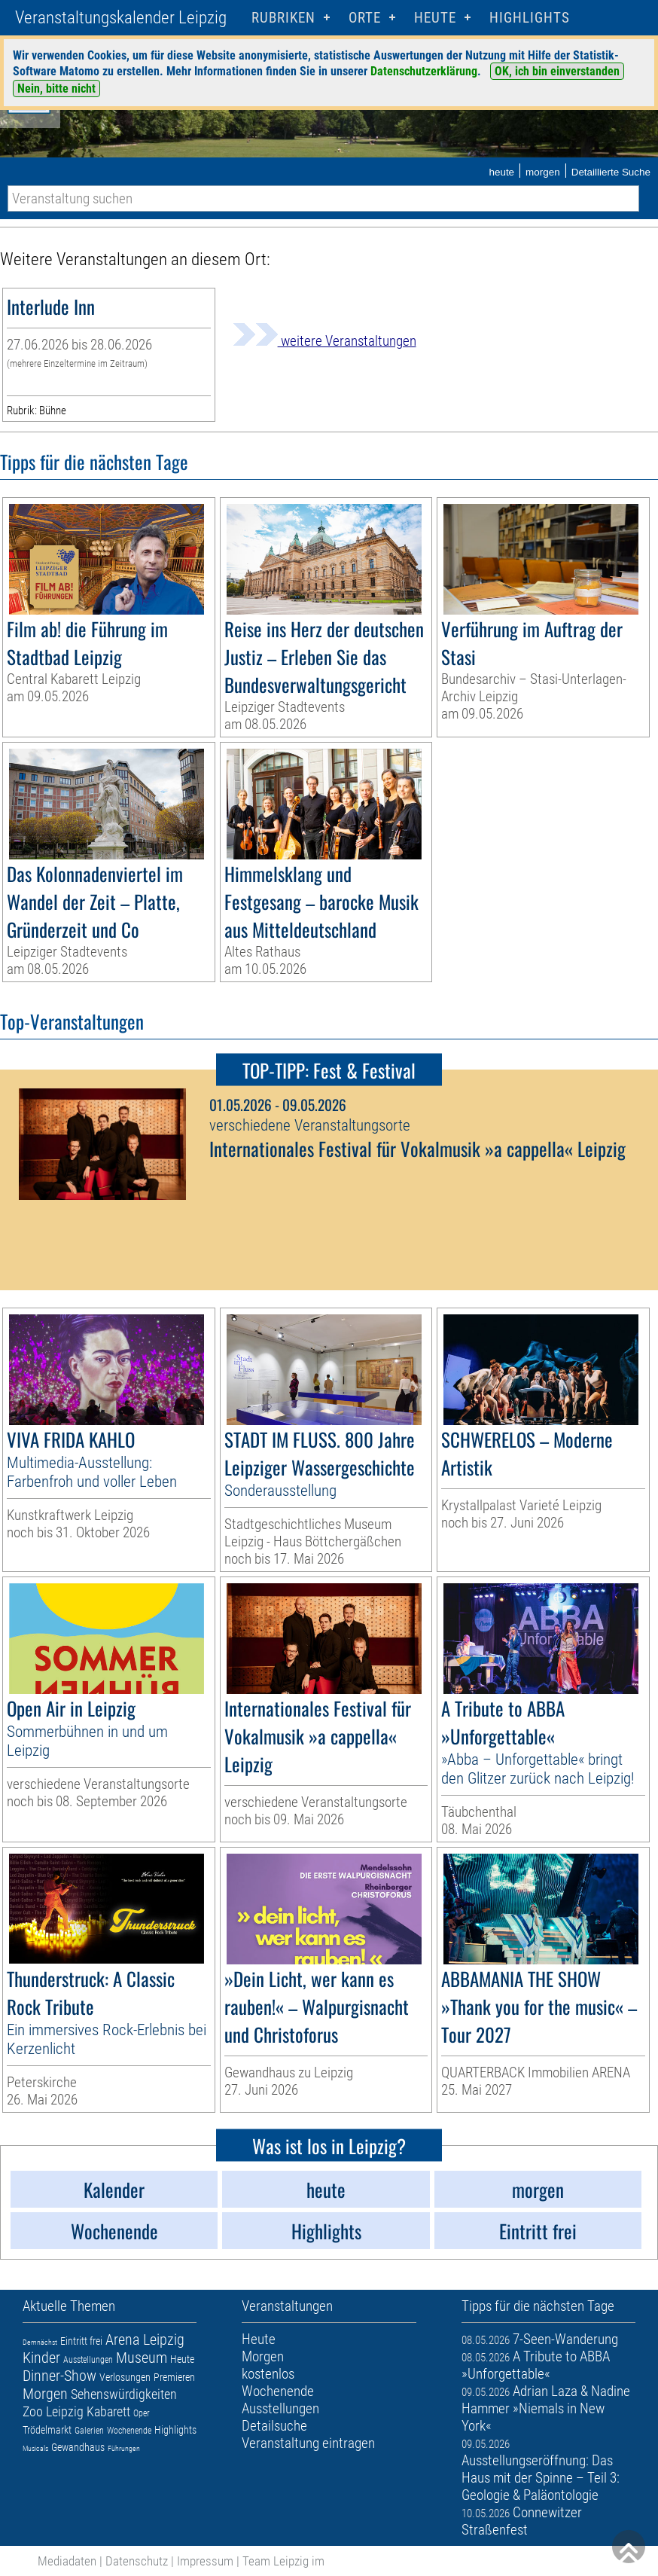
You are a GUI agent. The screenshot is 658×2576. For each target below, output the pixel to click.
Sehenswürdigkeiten (124, 2394)
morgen (542, 172)
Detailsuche (274, 2425)
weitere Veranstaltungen (324, 340)
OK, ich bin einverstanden (557, 71)
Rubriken (283, 17)
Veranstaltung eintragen (308, 2443)
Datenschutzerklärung (423, 71)
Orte (365, 17)
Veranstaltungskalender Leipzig (121, 18)
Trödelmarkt (47, 2430)
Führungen (124, 2448)
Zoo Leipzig (53, 2411)
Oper (141, 2413)
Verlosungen (125, 2377)
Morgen (45, 2394)
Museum (141, 2358)
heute (501, 172)
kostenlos (268, 2373)
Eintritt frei (81, 2341)
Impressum (205, 2560)
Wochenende (129, 2430)
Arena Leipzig (144, 2339)
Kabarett (108, 2411)
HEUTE (435, 17)
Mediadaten (67, 2560)
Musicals (35, 2448)
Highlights (529, 17)
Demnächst (40, 2342)
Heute (182, 2359)
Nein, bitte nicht (56, 88)
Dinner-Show (59, 2376)
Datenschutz (136, 2560)
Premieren (174, 2377)
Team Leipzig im (283, 2560)
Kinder (41, 2358)
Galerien (89, 2430)
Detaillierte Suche (610, 172)
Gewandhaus (78, 2447)
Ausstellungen (88, 2360)
